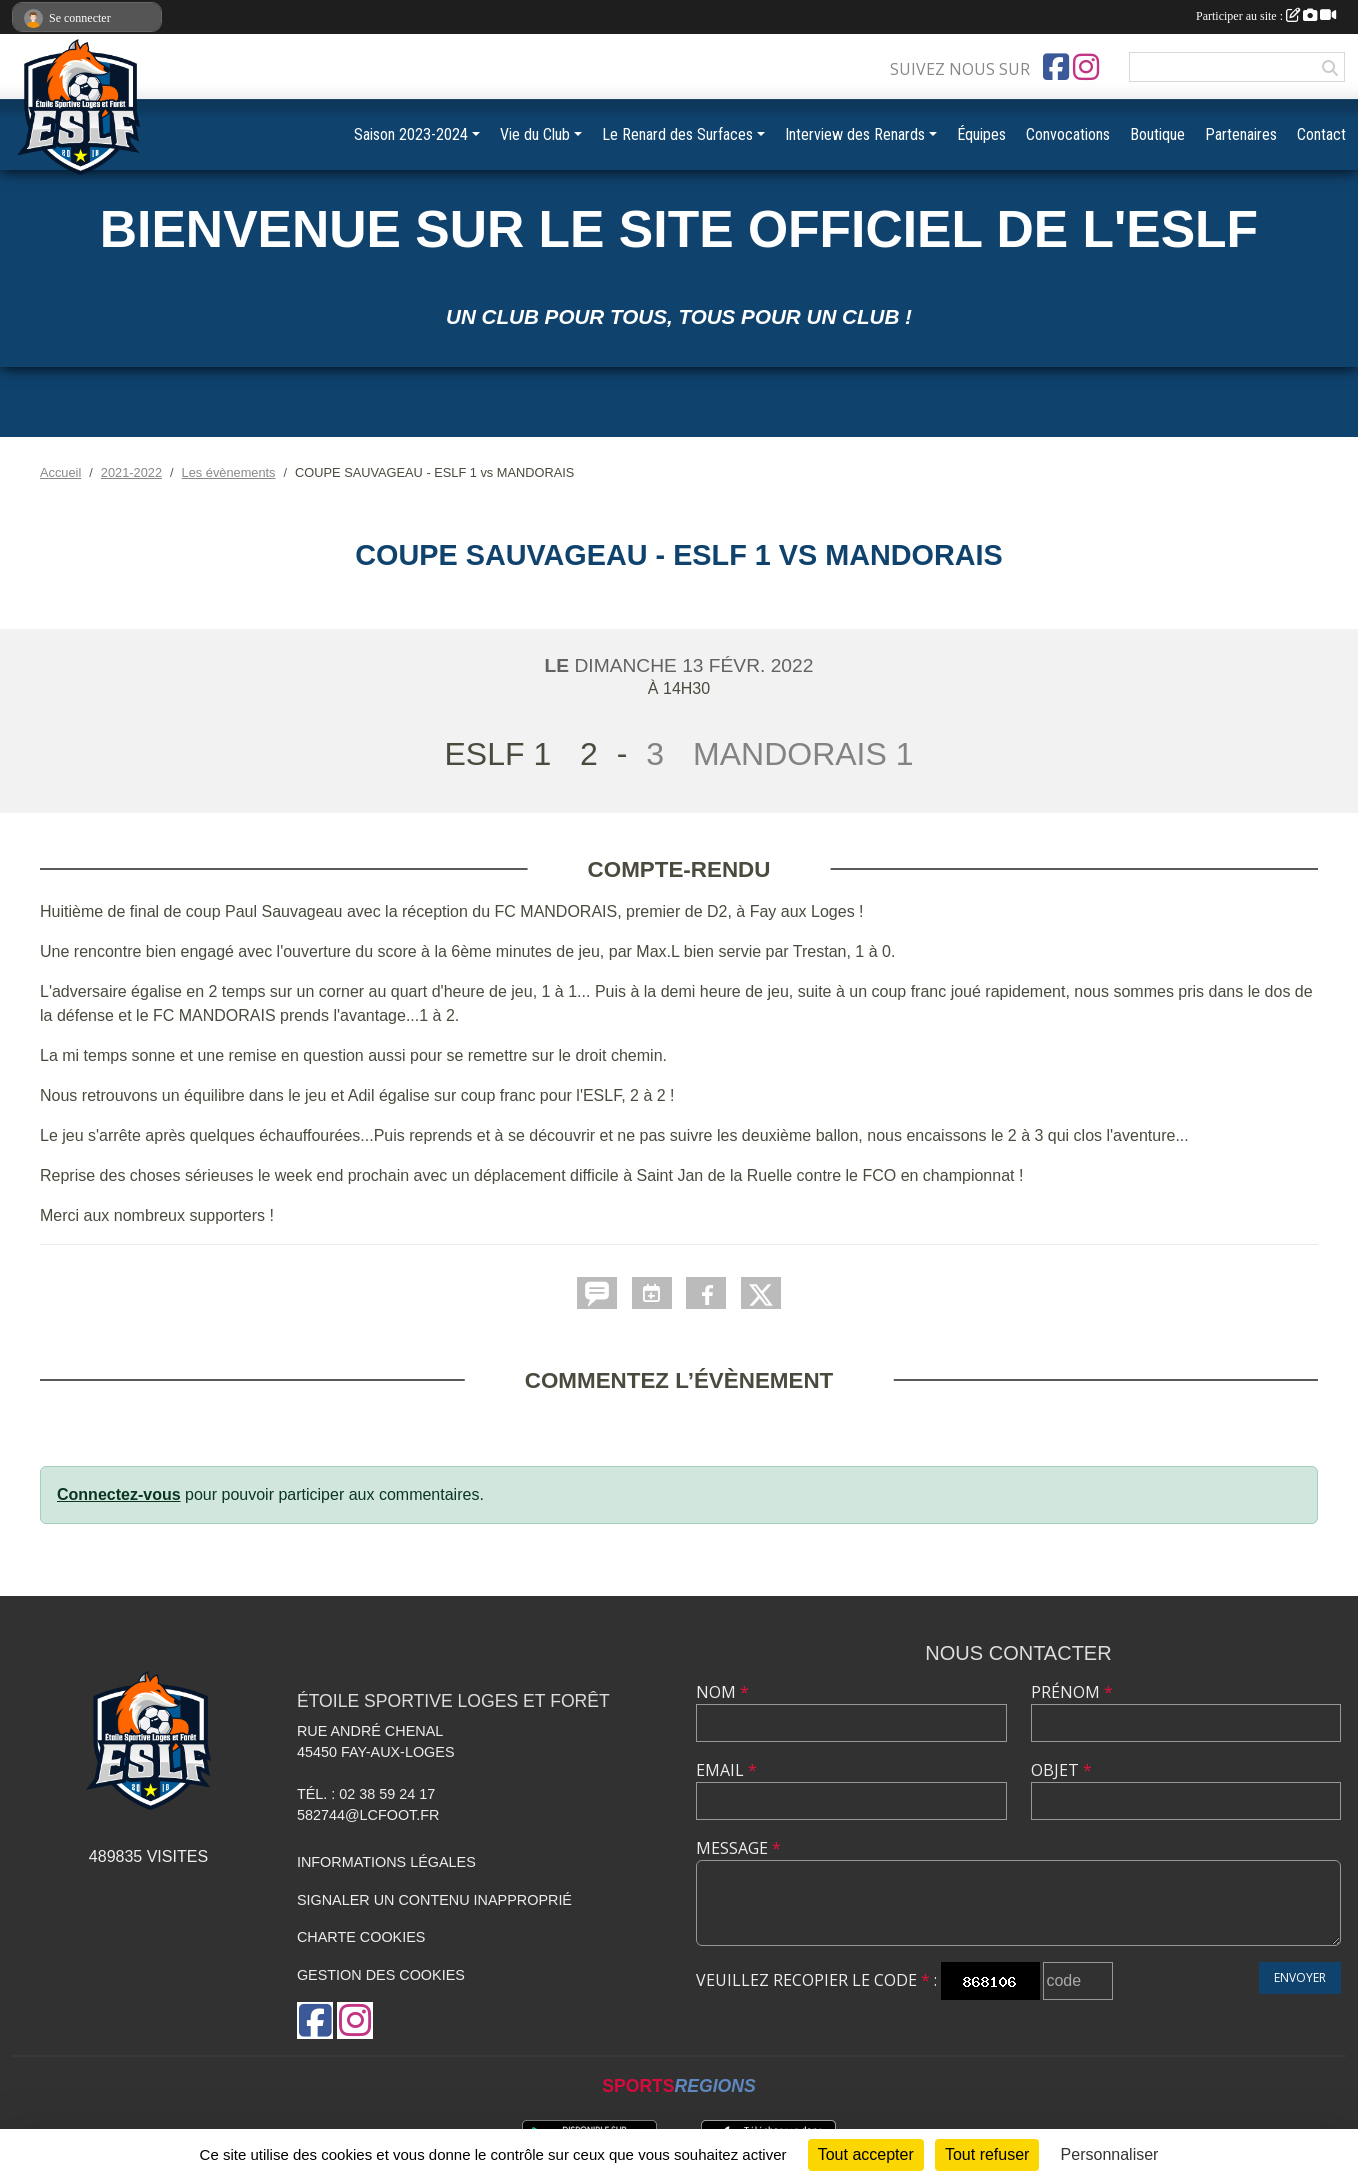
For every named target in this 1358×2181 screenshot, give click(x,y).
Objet (1061, 1770)
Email (726, 1770)
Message (738, 1848)
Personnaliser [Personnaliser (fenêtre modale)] (1110, 2154)
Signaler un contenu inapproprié (434, 1900)
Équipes (981, 134)
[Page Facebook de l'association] (1056, 67)
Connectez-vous (119, 1494)
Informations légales (386, 1862)
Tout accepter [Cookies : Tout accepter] (866, 2154)
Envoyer (1300, 1977)
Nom (722, 1692)
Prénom (1072, 1692)
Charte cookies (361, 1937)
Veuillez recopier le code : (816, 1980)
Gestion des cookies (381, 1975)
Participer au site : (1266, 16)
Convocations (1068, 134)
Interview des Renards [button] (855, 134)
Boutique (1157, 134)
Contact (1321, 134)
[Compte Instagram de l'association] (1086, 67)
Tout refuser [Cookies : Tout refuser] (987, 2154)
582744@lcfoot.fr (368, 1815)
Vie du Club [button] (535, 134)
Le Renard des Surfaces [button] (677, 134)
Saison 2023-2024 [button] (411, 134)
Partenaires (1241, 134)
